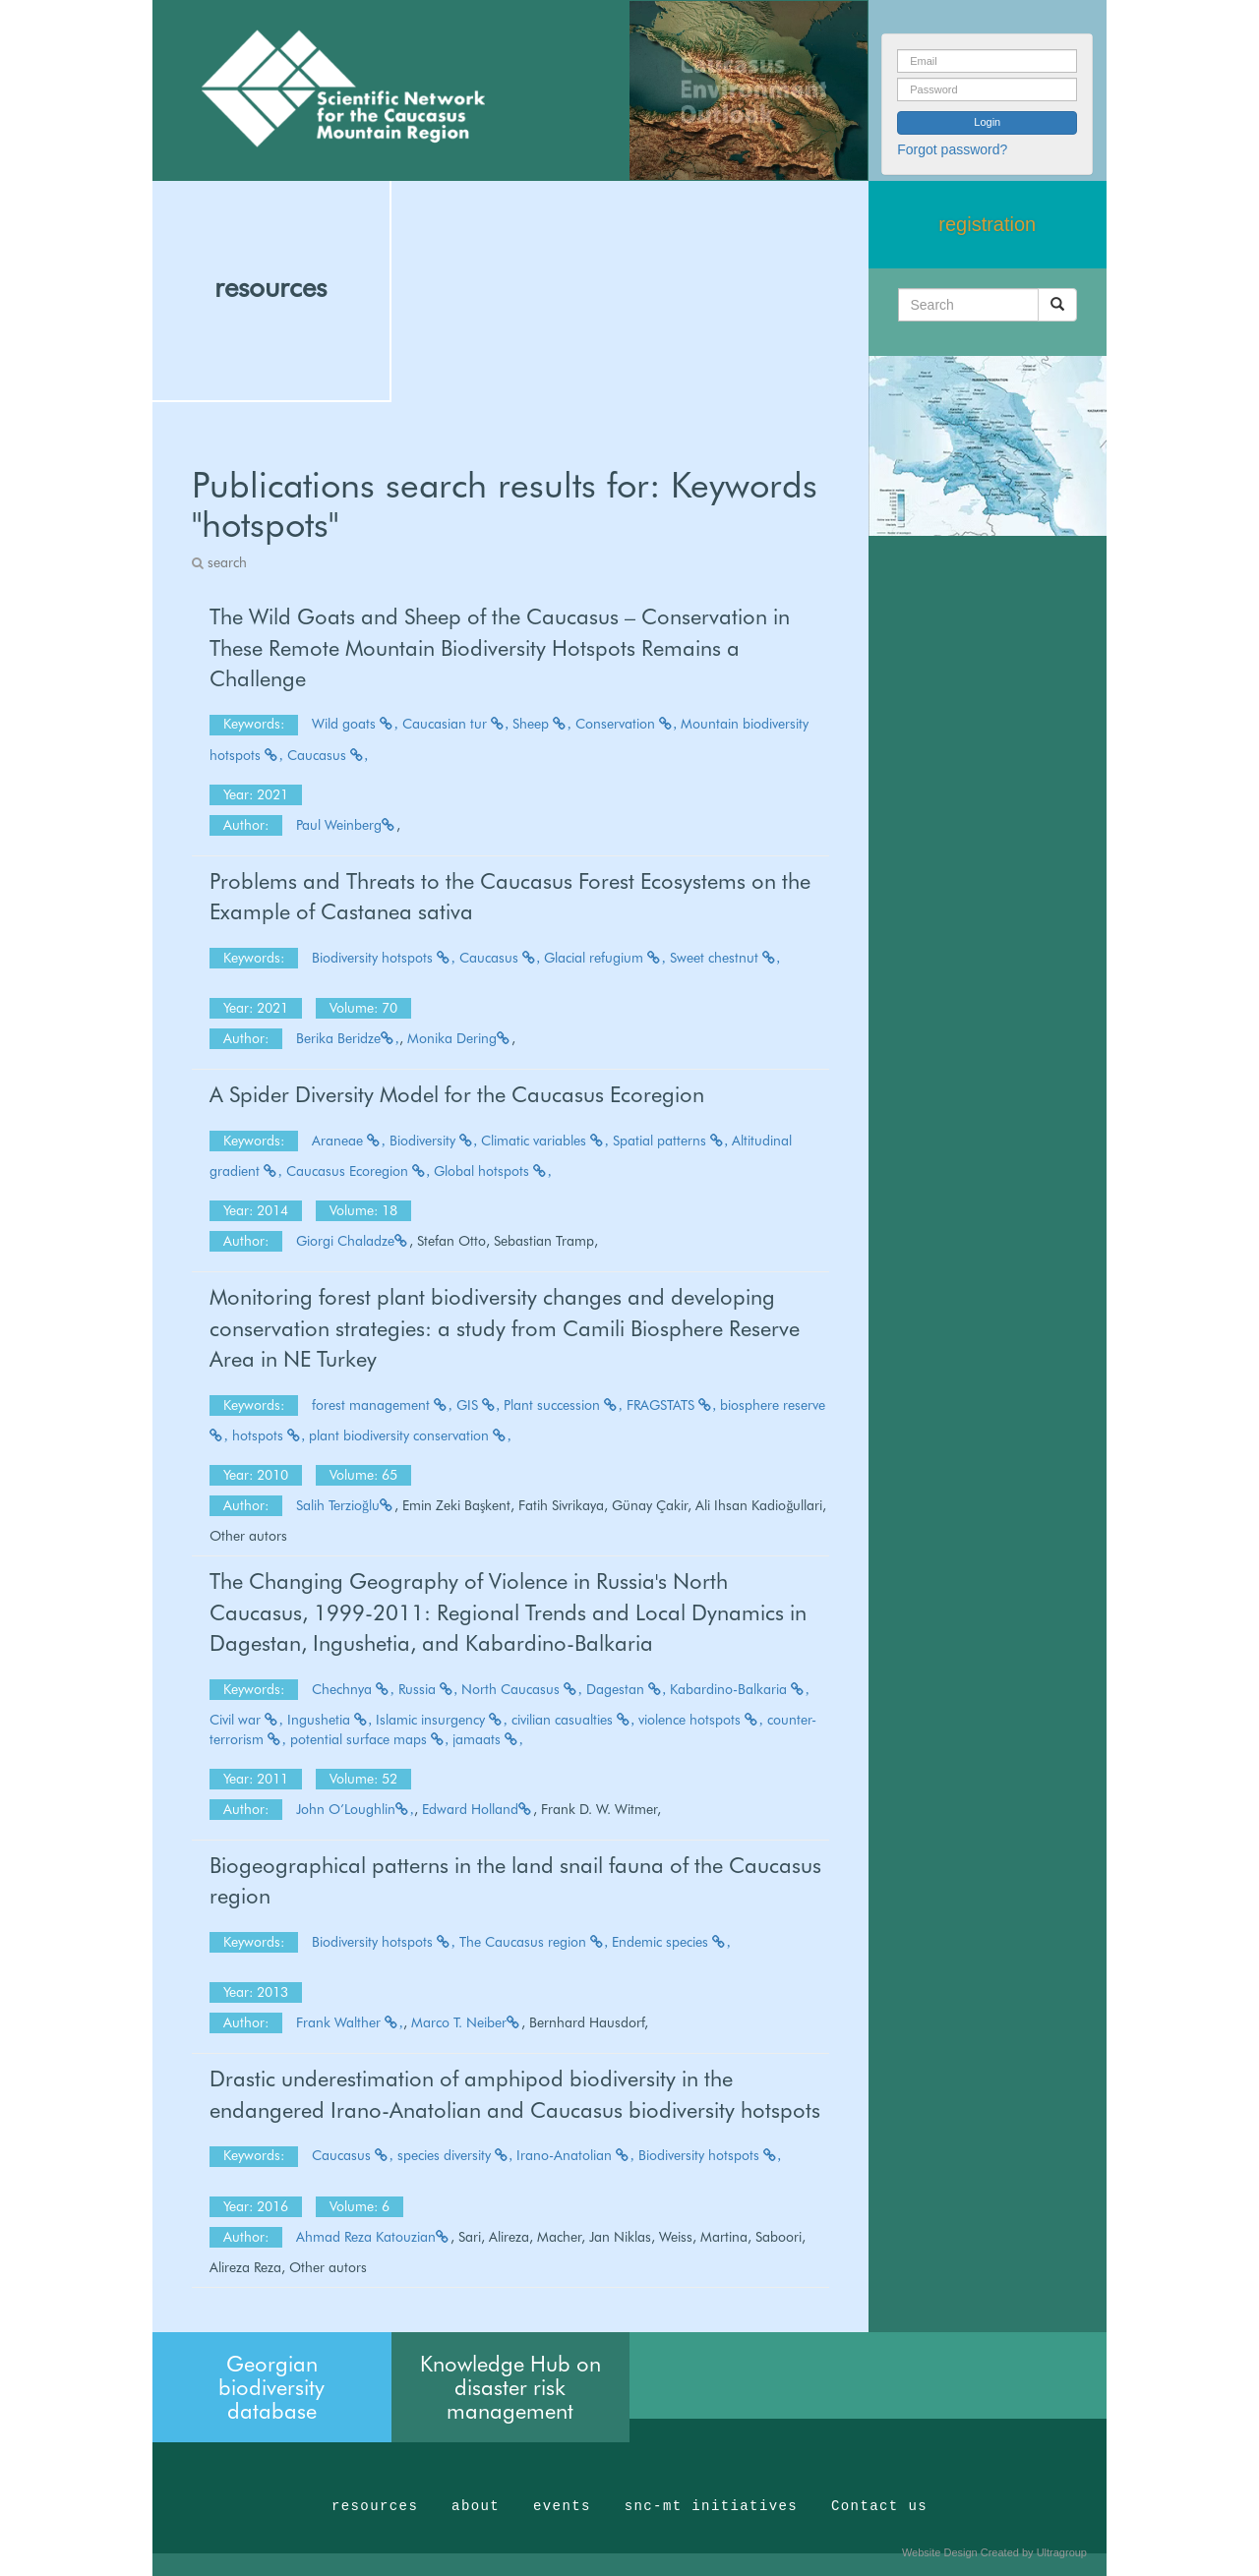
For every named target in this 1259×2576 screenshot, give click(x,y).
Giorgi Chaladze (352, 1241)
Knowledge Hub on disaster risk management (510, 2387)
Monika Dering (459, 1038)
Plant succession (563, 1405)
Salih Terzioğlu (345, 1505)
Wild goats (355, 724)
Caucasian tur (456, 724)
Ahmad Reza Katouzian (373, 2237)
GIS (478, 1405)
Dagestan (626, 1689)
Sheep (541, 724)
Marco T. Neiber (466, 2022)
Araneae (349, 1140)
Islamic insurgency (442, 1719)
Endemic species (671, 1942)
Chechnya (353, 1689)
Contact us (879, 2506)
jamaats (487, 1739)
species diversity (455, 2155)
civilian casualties (573, 1719)
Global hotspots (493, 1171)
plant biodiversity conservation (410, 1435)
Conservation (626, 724)
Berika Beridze (347, 1038)
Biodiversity (434, 1140)
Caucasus (328, 755)
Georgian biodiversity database (271, 2387)
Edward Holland (477, 1809)
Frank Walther (349, 2022)
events (562, 2506)
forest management (382, 1405)
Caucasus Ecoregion (358, 1171)
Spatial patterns (671, 1140)
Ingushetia (330, 1719)
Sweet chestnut (725, 958)
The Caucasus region (534, 1942)
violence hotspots (700, 1719)
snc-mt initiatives (711, 2506)
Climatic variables (545, 1140)
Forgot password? (952, 149)
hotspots (269, 1435)
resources (270, 287)
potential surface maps (370, 1739)
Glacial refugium (605, 958)
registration (987, 224)
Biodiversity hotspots (383, 958)
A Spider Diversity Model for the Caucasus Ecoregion (457, 1094)
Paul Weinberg (346, 825)
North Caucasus (521, 1689)
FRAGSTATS (672, 1405)
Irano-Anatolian (575, 2155)
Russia (428, 1689)
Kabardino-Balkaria (739, 1689)
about (475, 2506)
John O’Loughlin (355, 1809)
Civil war (246, 1719)
